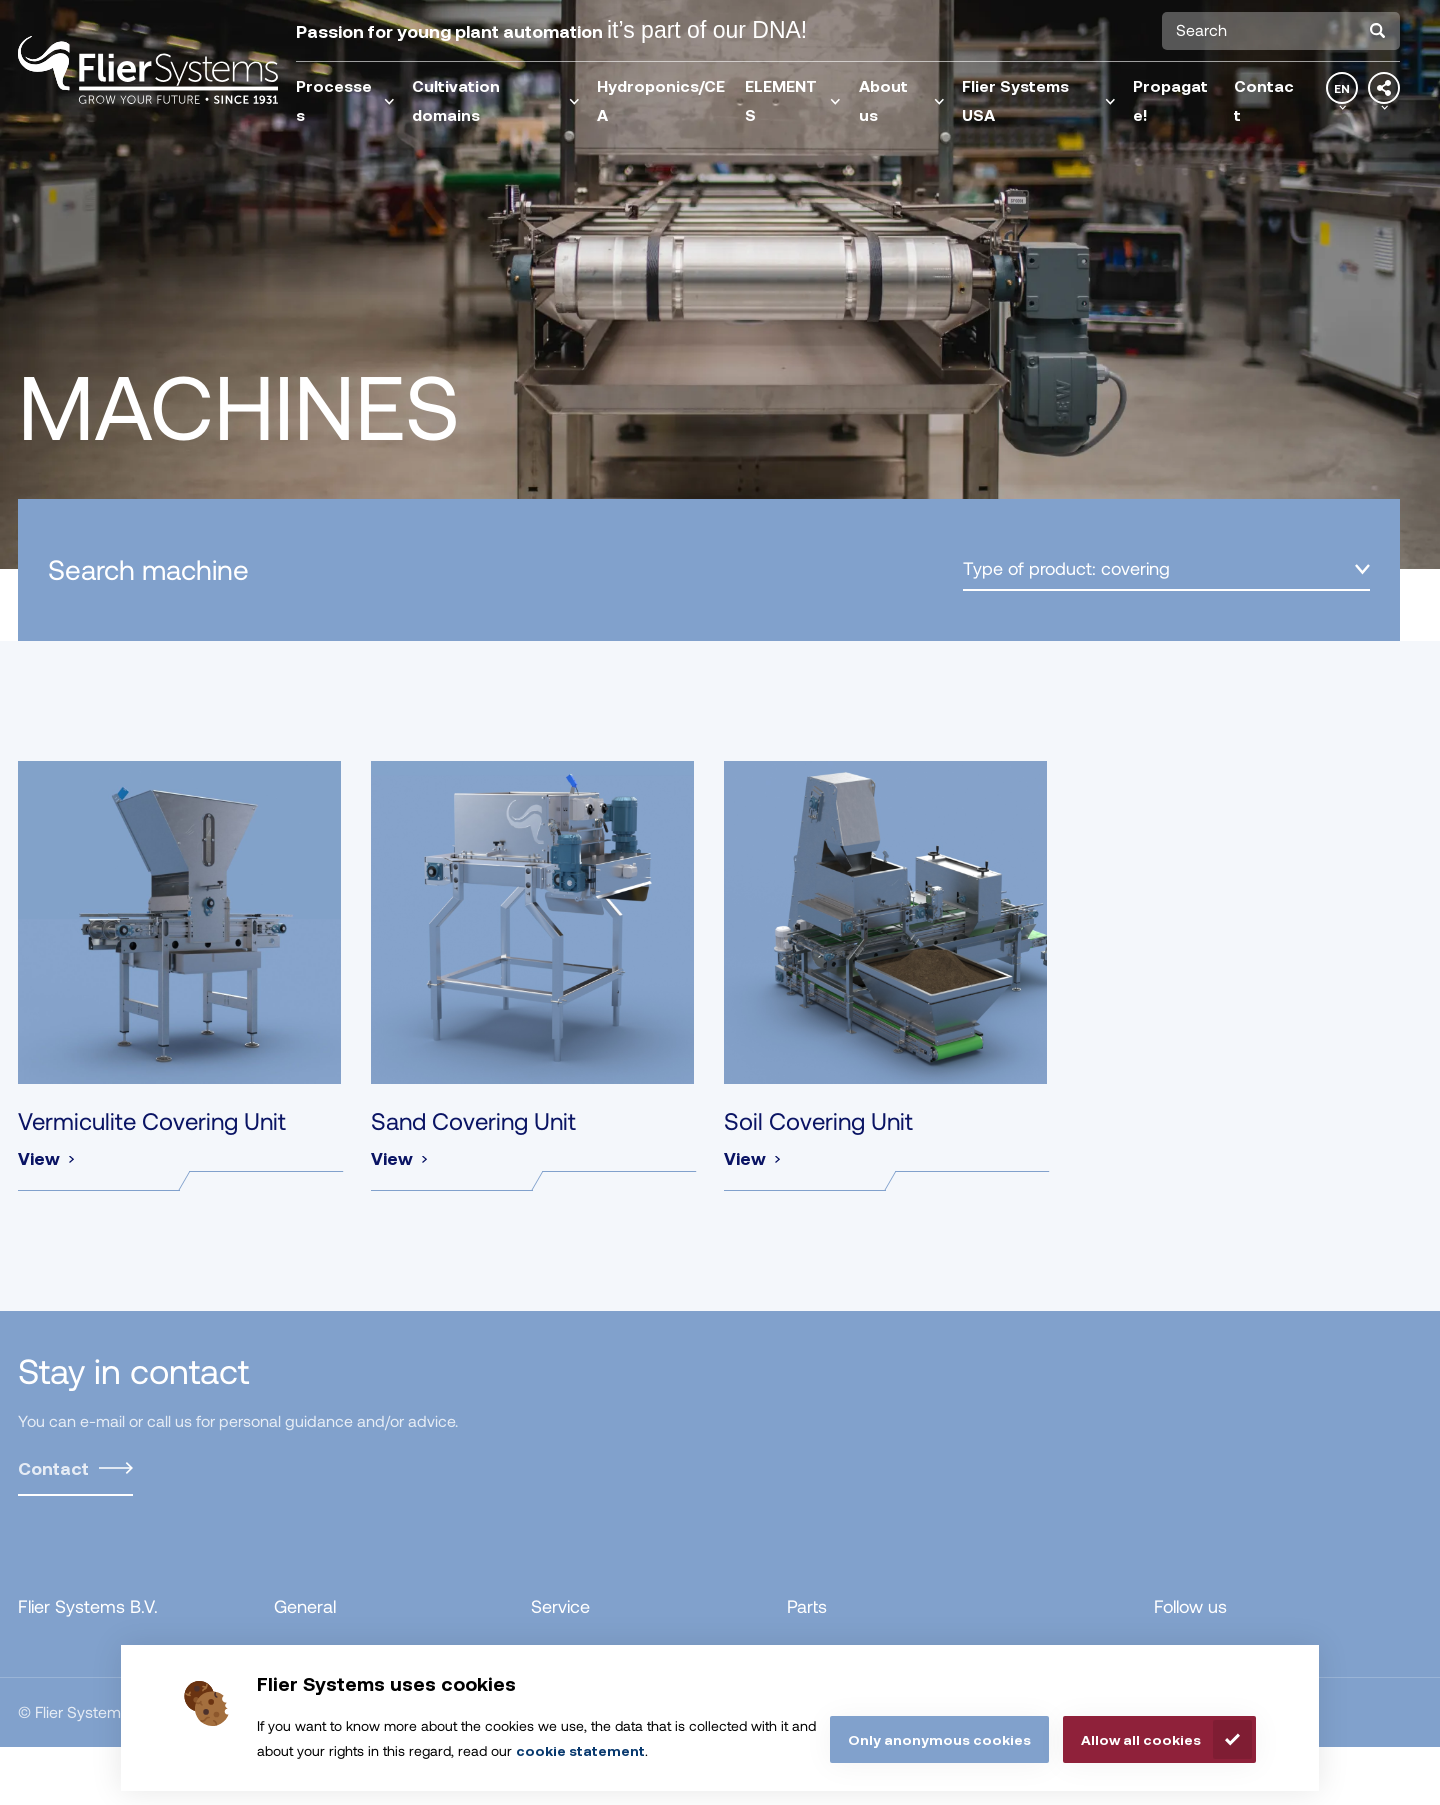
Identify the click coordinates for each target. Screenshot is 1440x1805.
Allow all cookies (1141, 1739)
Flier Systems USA (1038, 100)
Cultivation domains (496, 100)
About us (902, 100)
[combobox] (1281, 31)
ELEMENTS (793, 100)
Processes (345, 100)
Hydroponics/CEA (661, 100)
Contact (1264, 100)
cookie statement (580, 1750)
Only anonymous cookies (939, 1739)
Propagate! (1170, 100)
